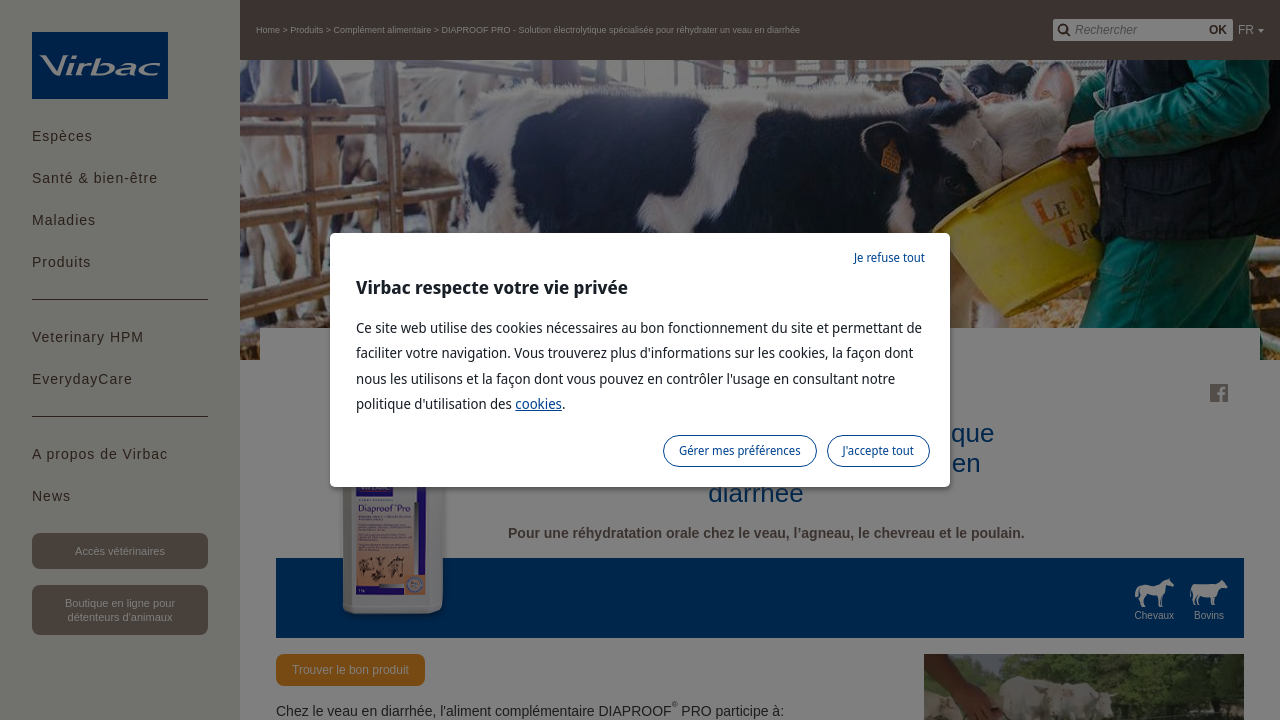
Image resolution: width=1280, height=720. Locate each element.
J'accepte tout (878, 450)
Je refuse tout (889, 257)
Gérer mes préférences (740, 450)
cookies (538, 403)
